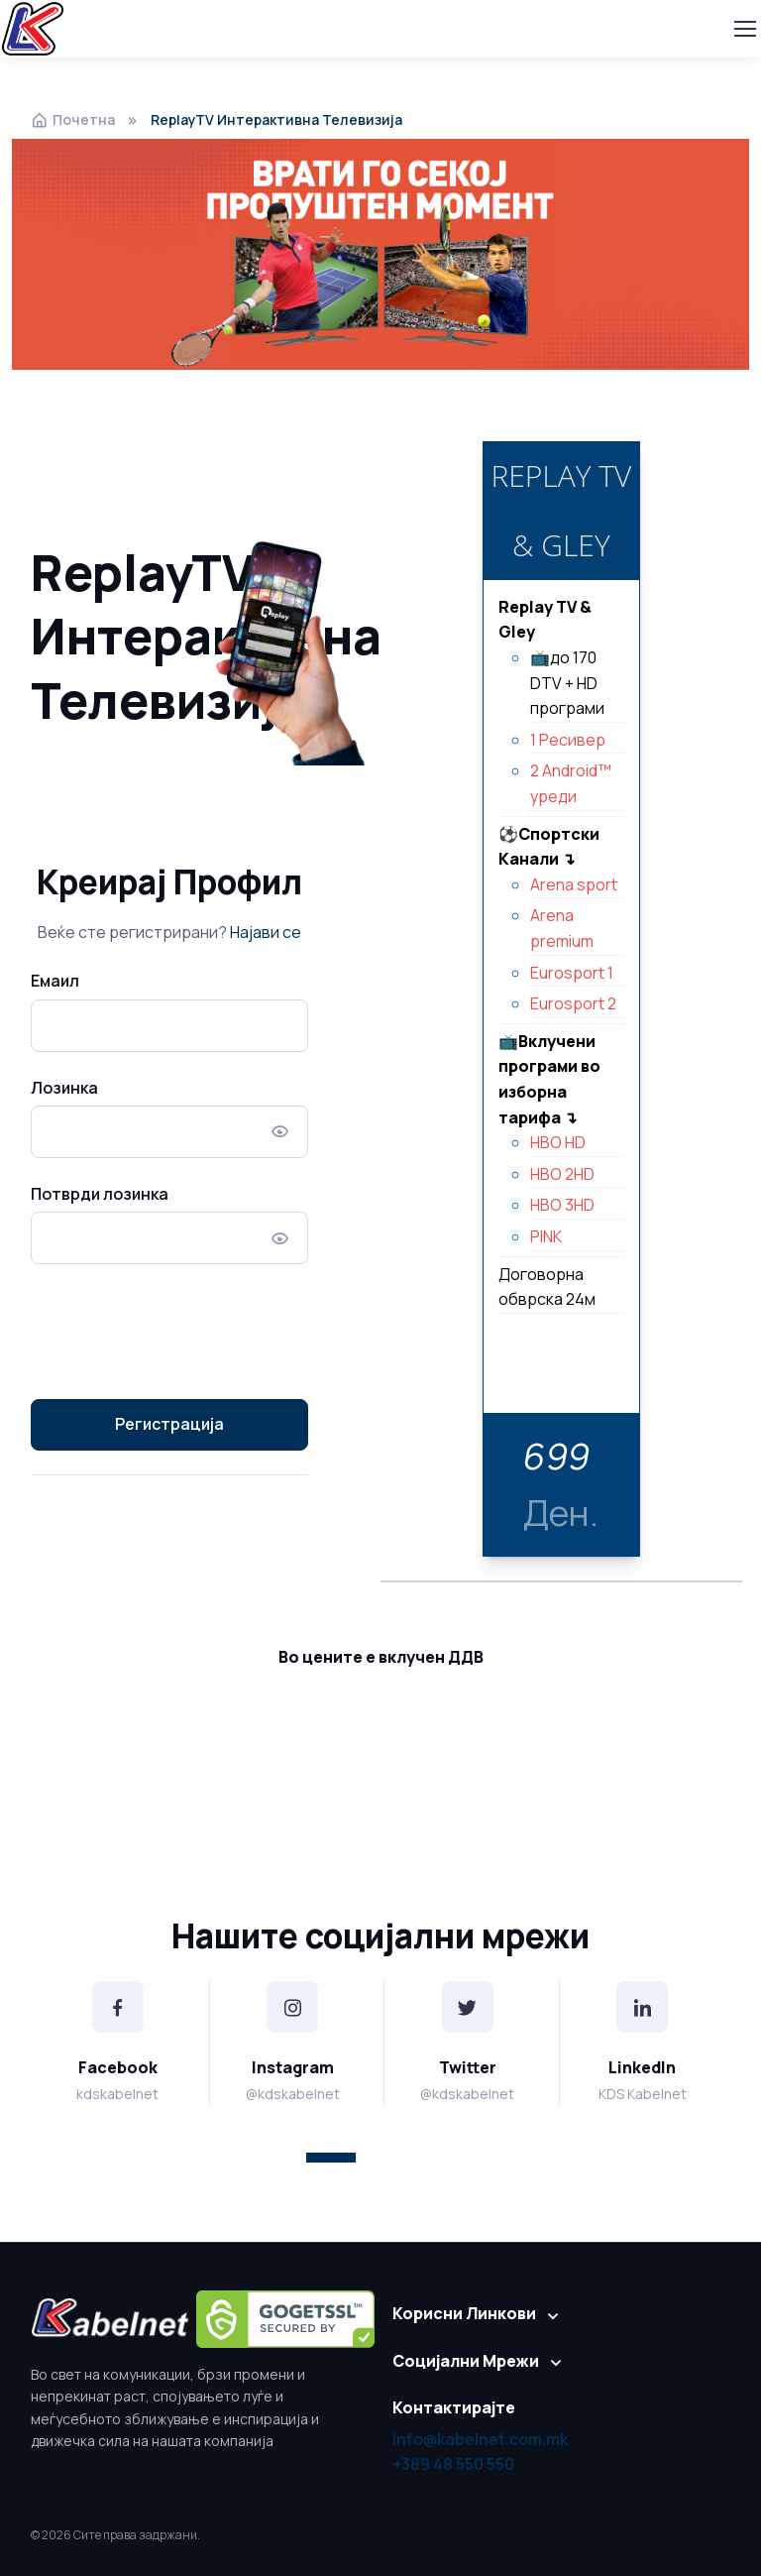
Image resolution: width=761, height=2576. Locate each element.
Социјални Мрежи (465, 2361)
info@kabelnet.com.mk (480, 2439)
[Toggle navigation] (744, 29)
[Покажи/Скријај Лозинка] (280, 1131)
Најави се (265, 932)
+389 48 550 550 (453, 2464)
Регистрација (169, 1424)
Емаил (55, 981)
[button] (331, 2158)
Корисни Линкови (464, 2313)
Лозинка (64, 1088)
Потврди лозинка (99, 1194)
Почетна (73, 119)
